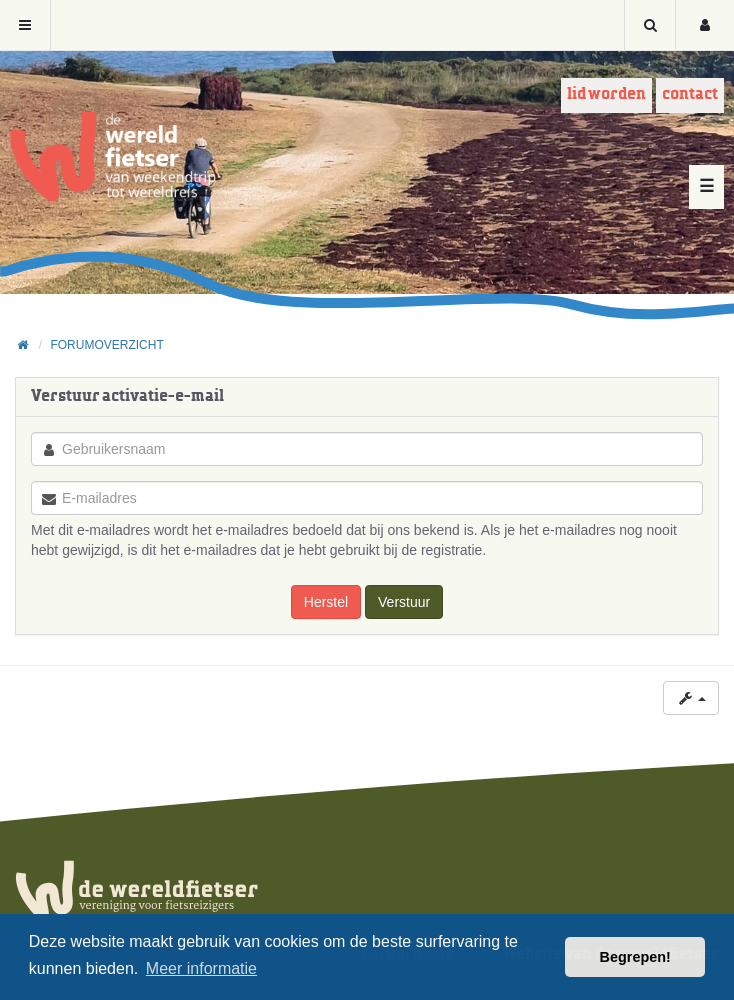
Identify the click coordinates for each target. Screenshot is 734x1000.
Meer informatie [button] (201, 968)
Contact (690, 94)
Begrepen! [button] (635, 957)
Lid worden (606, 94)
